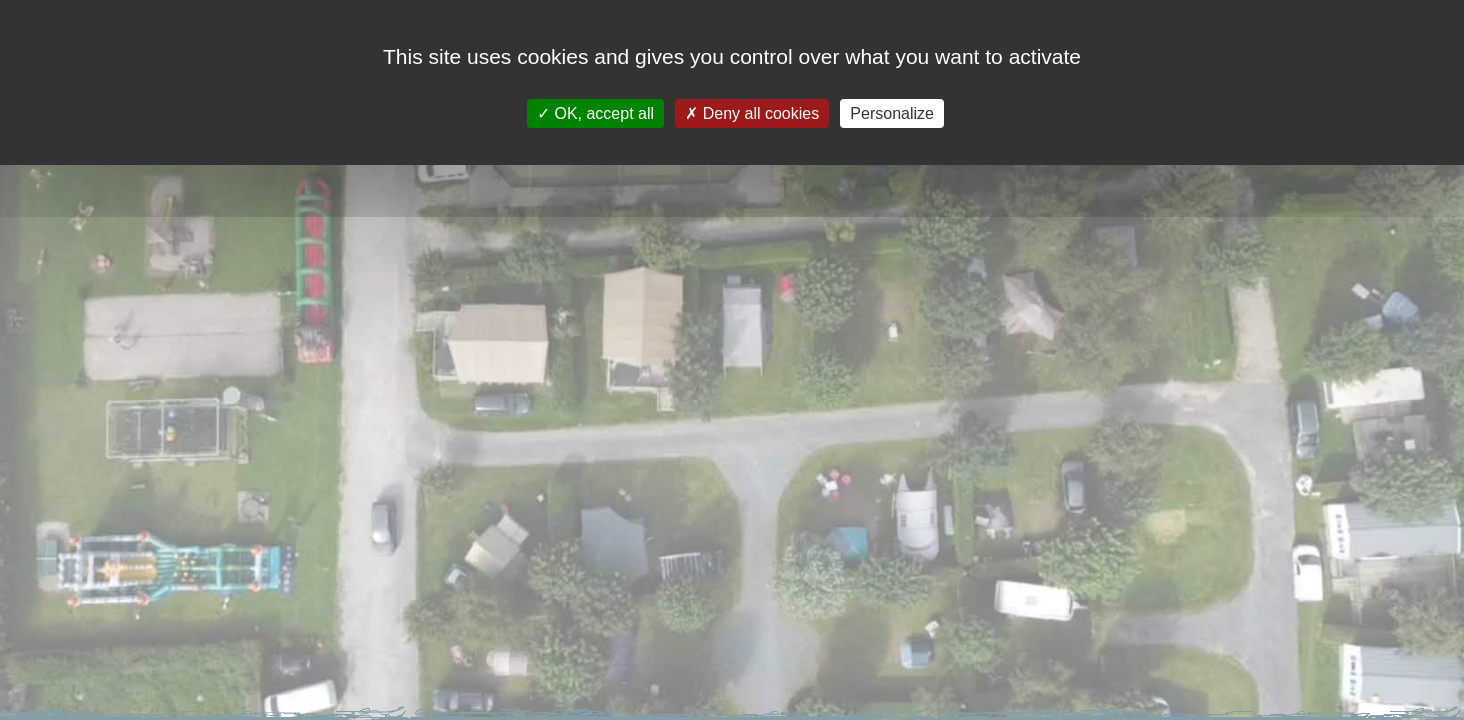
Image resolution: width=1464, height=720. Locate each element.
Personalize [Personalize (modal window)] (892, 113)
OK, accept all (595, 113)
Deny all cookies (752, 113)
